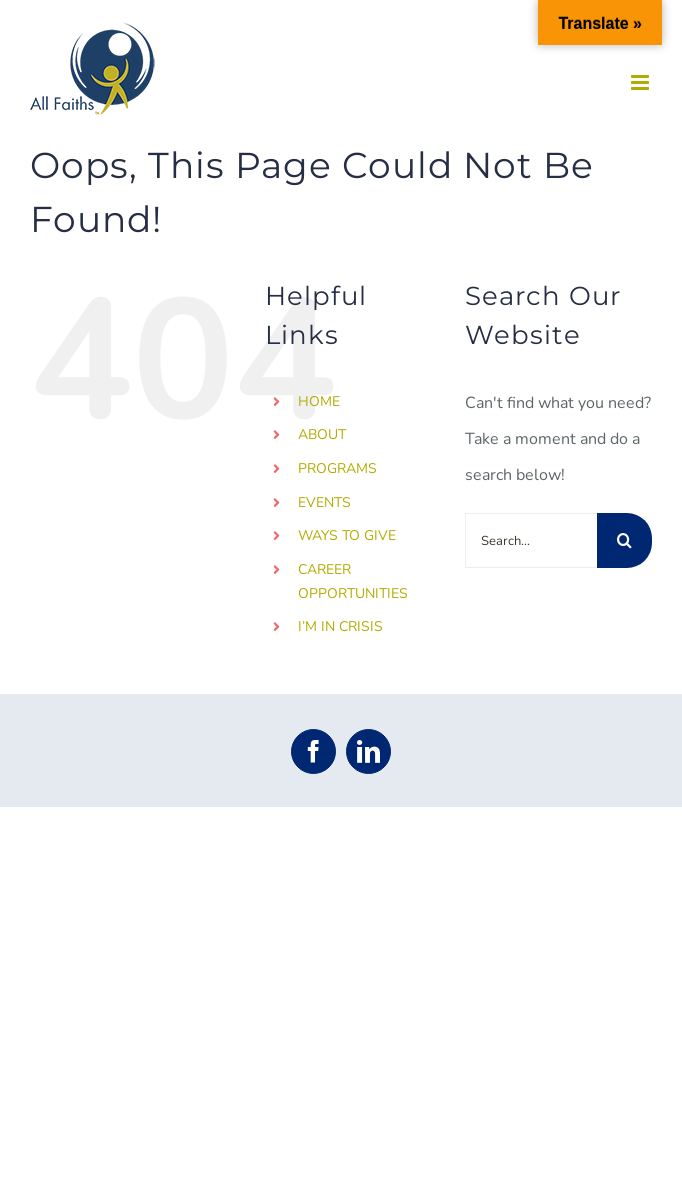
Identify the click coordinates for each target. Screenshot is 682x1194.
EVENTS (324, 502)
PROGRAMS (337, 468)
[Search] (624, 540)
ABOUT (322, 434)
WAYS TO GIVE (347, 535)
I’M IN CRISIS (340, 626)
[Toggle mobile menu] (641, 82)
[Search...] (531, 540)
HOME (319, 401)
